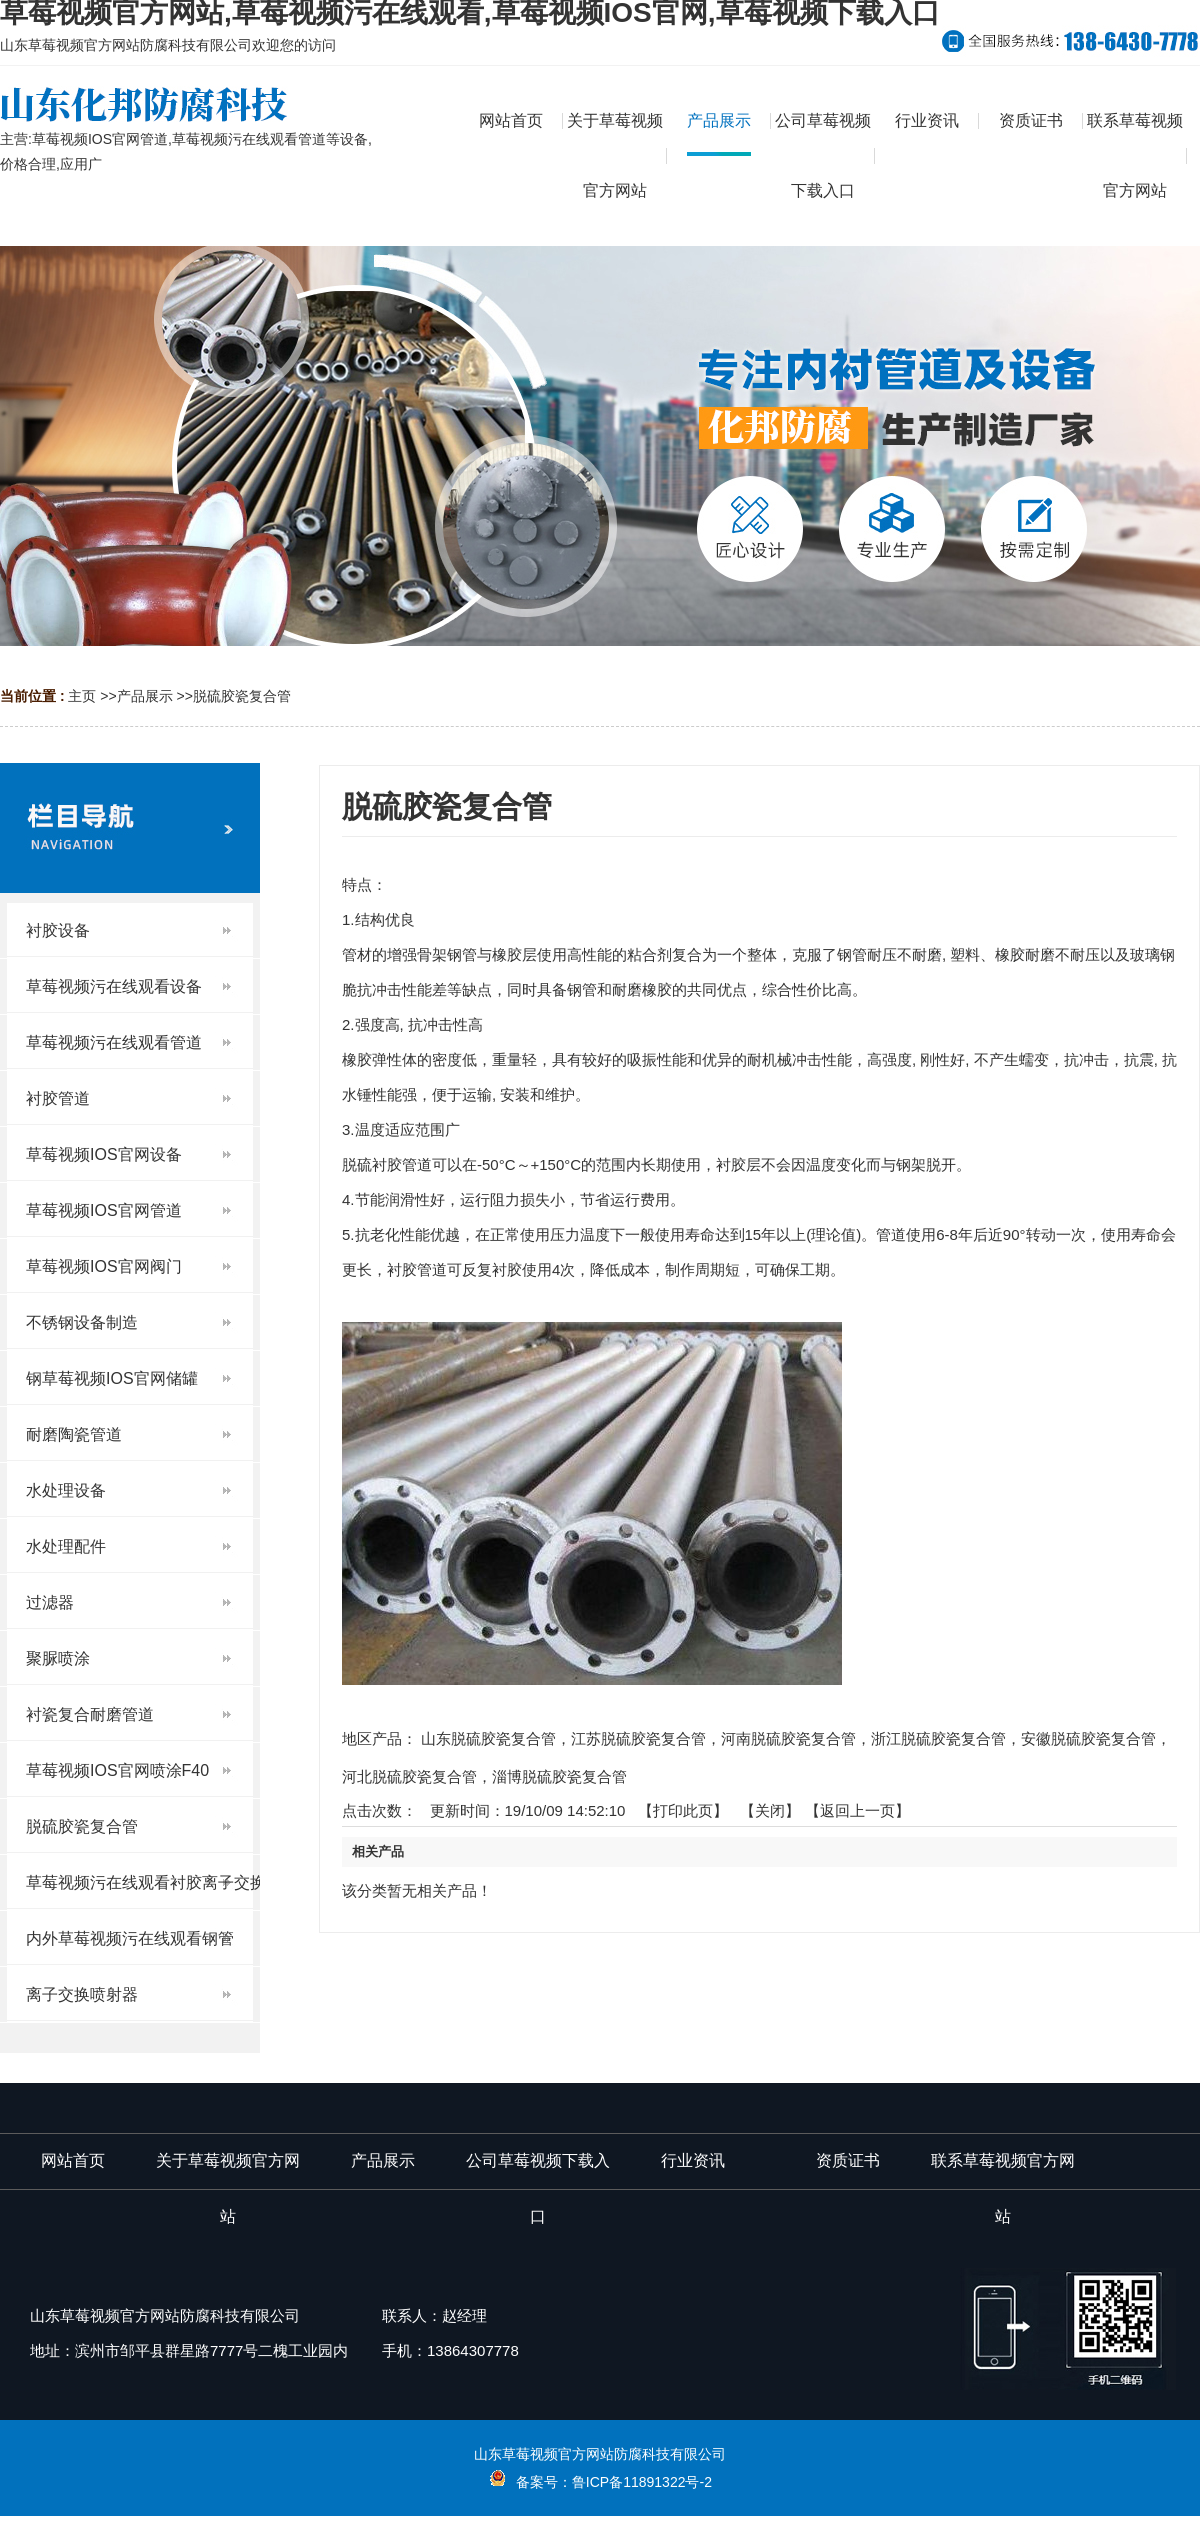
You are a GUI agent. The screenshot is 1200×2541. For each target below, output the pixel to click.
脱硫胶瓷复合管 (242, 696)
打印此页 (683, 1810)
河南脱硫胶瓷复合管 (788, 1738)
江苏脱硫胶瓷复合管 (638, 1738)
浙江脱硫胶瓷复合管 (938, 1738)
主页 (82, 696)
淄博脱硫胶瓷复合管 (559, 1776)
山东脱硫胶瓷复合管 (488, 1738)
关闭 (770, 1810)
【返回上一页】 (857, 1810)
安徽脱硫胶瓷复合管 (1088, 1738)
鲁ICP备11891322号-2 (642, 2482)
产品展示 (145, 696)
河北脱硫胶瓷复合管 (409, 1776)
